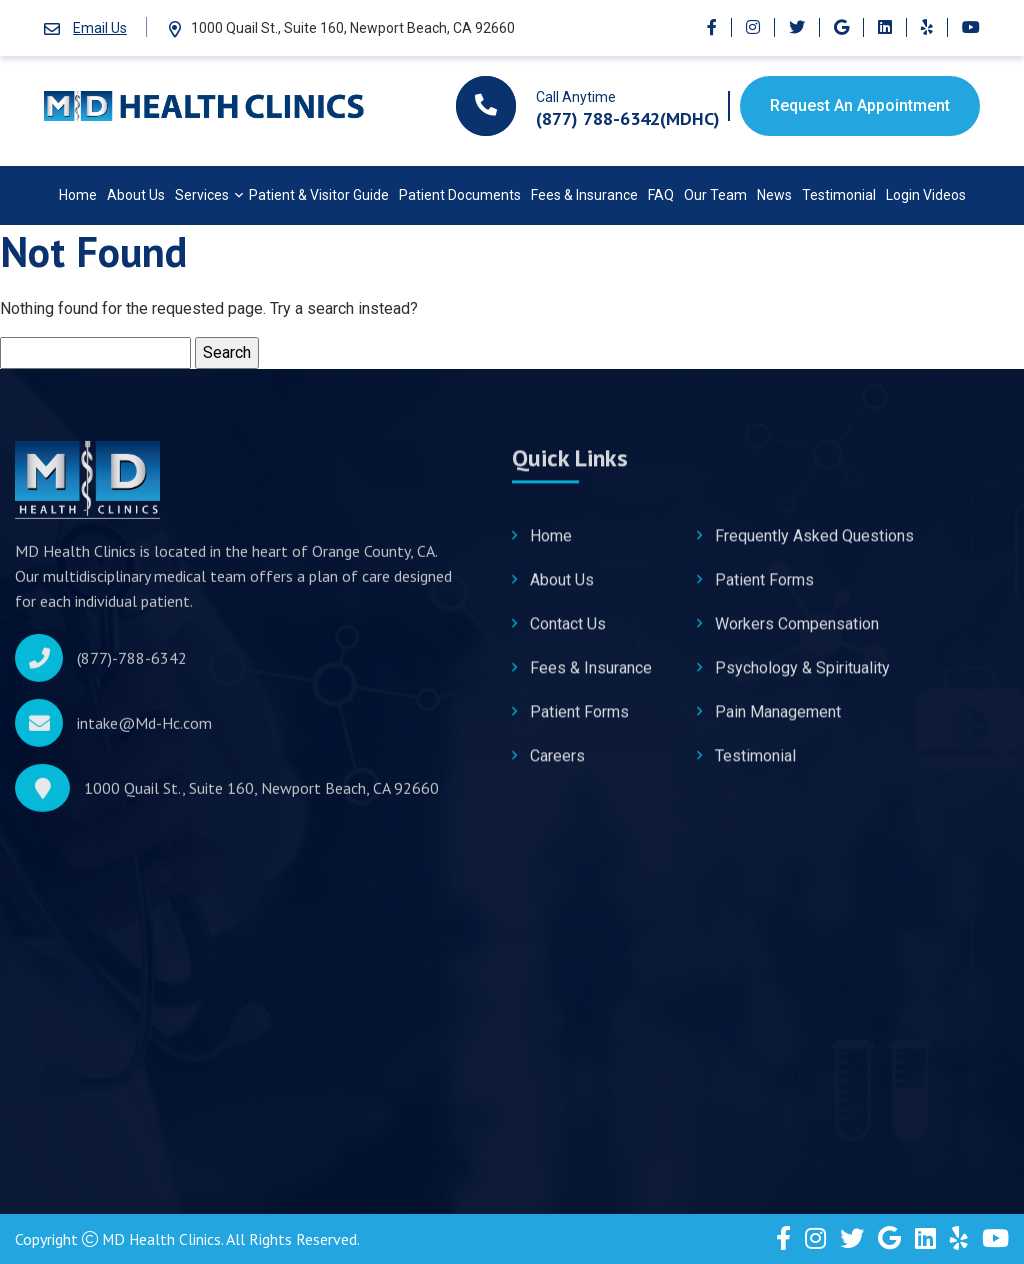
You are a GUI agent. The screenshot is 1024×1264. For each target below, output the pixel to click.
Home (78, 195)
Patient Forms (579, 720)
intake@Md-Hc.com (144, 729)
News (774, 195)
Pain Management (778, 720)
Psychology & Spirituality (802, 676)
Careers (557, 764)
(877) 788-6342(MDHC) (628, 118)
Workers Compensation (797, 632)
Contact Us (568, 632)
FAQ (661, 195)
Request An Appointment (860, 105)
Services (202, 195)
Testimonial (839, 195)
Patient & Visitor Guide (319, 195)
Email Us (100, 28)
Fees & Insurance (584, 195)
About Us (136, 195)
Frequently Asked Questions (814, 544)
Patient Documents (460, 195)
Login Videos (926, 195)
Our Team (715, 195)
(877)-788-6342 (132, 664)
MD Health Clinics (162, 1239)
